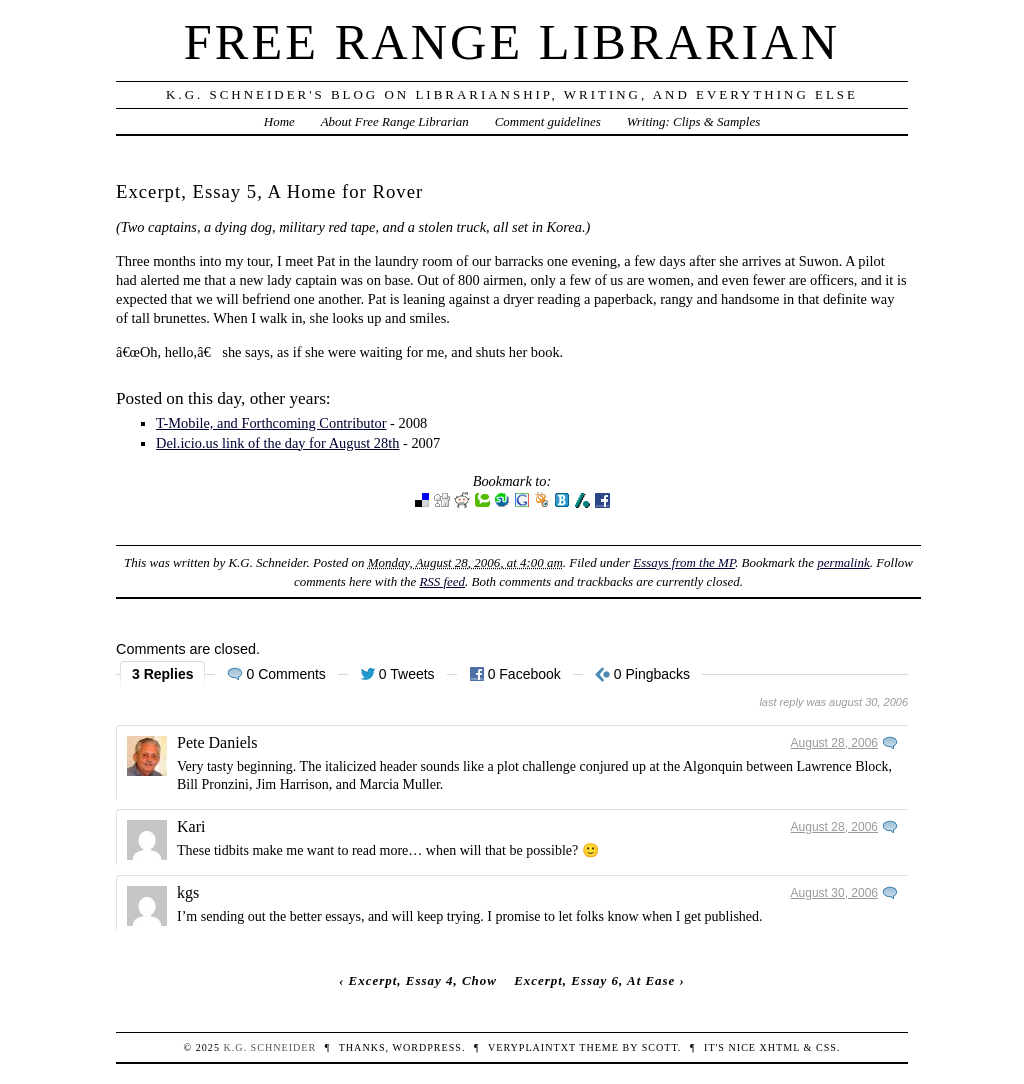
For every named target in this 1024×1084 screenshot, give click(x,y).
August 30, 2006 (834, 893)
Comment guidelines (548, 121)
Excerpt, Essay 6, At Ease (594, 980)
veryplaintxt (532, 1047)
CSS (826, 1047)
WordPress (426, 1047)
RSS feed (442, 581)
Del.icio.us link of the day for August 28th (277, 443)
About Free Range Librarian (395, 121)
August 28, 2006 (834, 743)
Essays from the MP (684, 562)
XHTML (780, 1047)
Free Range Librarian (512, 42)
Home (279, 121)
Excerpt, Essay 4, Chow (423, 980)
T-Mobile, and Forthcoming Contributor (271, 423)
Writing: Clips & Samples (694, 121)
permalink (843, 562)
